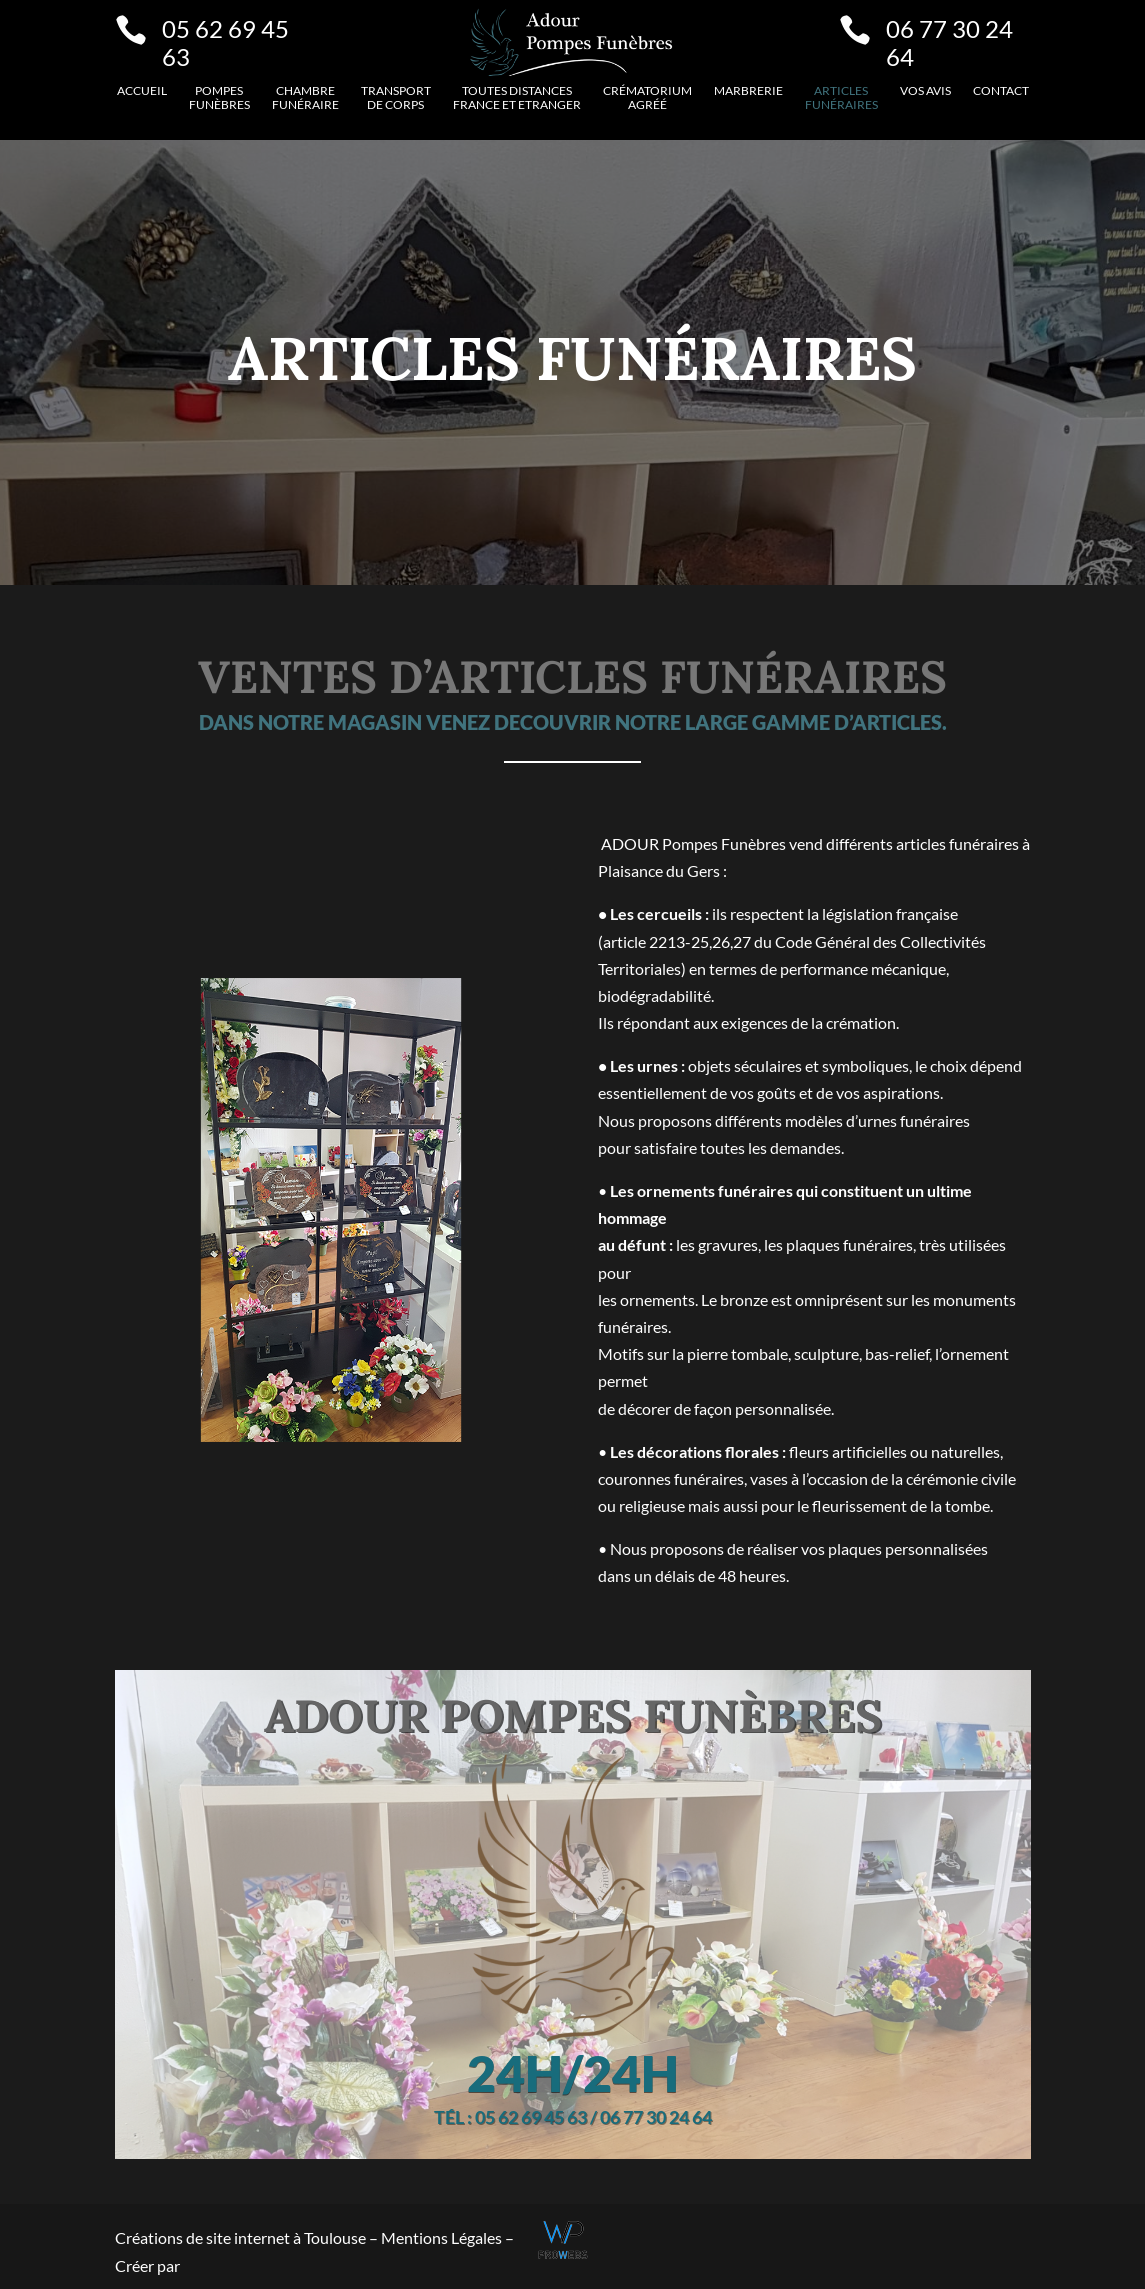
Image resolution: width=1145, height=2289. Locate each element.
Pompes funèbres (219, 98)
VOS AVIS (925, 91)
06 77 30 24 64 (949, 42)
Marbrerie (748, 91)
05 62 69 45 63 (225, 42)
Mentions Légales (443, 2237)
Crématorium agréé (647, 98)
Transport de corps (396, 98)
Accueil (142, 91)
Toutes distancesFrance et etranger (517, 98)
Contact (1001, 91)
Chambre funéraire (305, 98)
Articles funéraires (841, 98)
